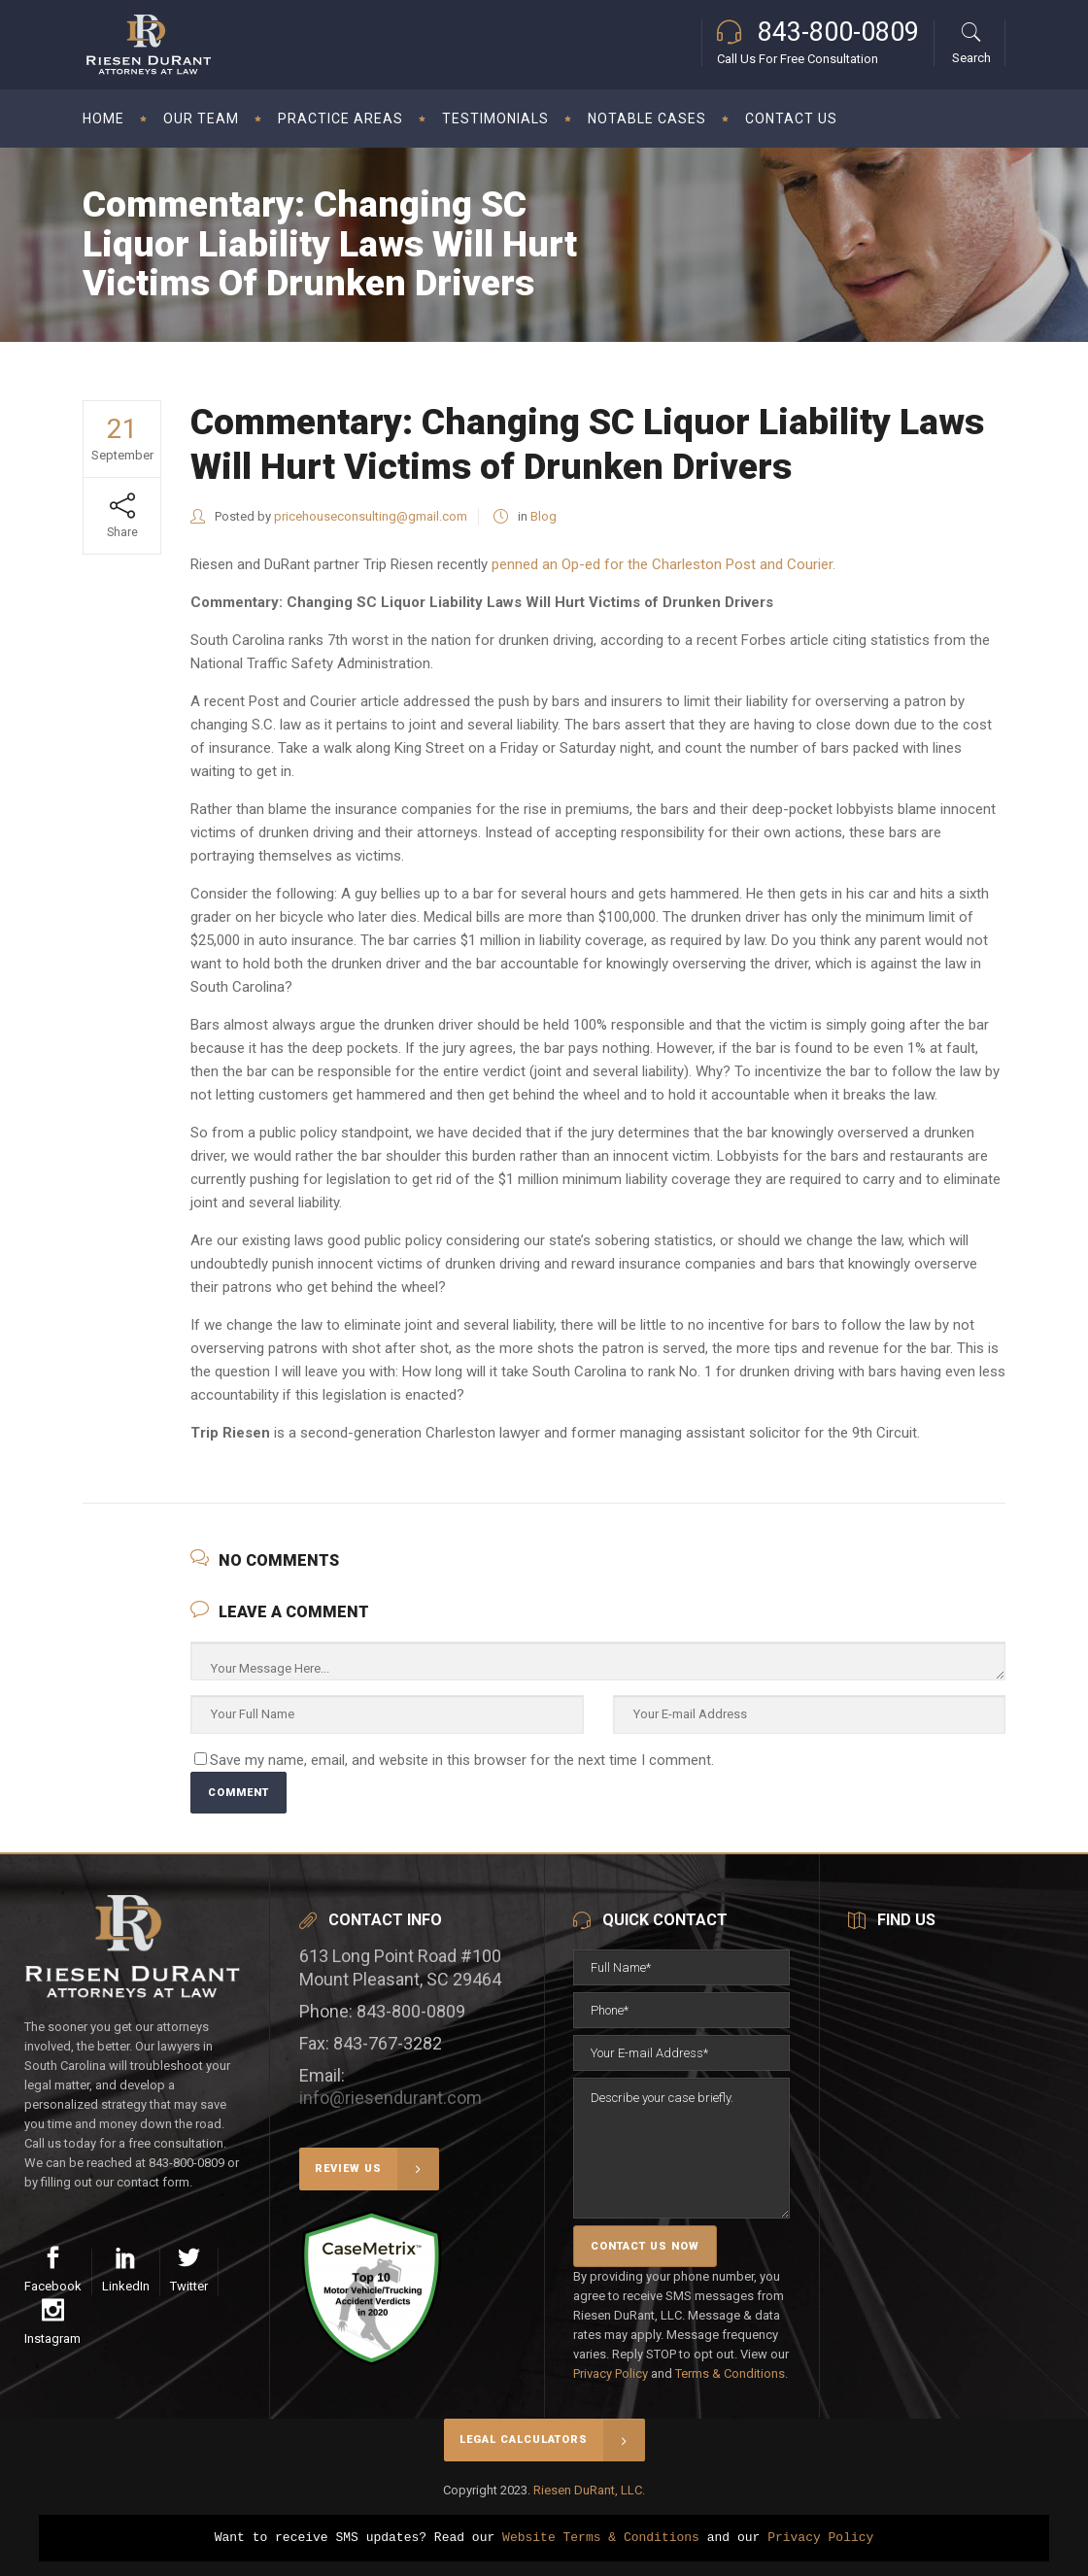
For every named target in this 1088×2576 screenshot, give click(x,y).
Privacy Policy (610, 2373)
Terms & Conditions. (731, 2373)
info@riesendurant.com (390, 2097)
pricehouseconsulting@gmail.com (370, 516)
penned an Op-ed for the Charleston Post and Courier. (663, 564)
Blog (543, 516)
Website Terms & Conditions (600, 2538)
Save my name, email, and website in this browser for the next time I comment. (462, 1760)
